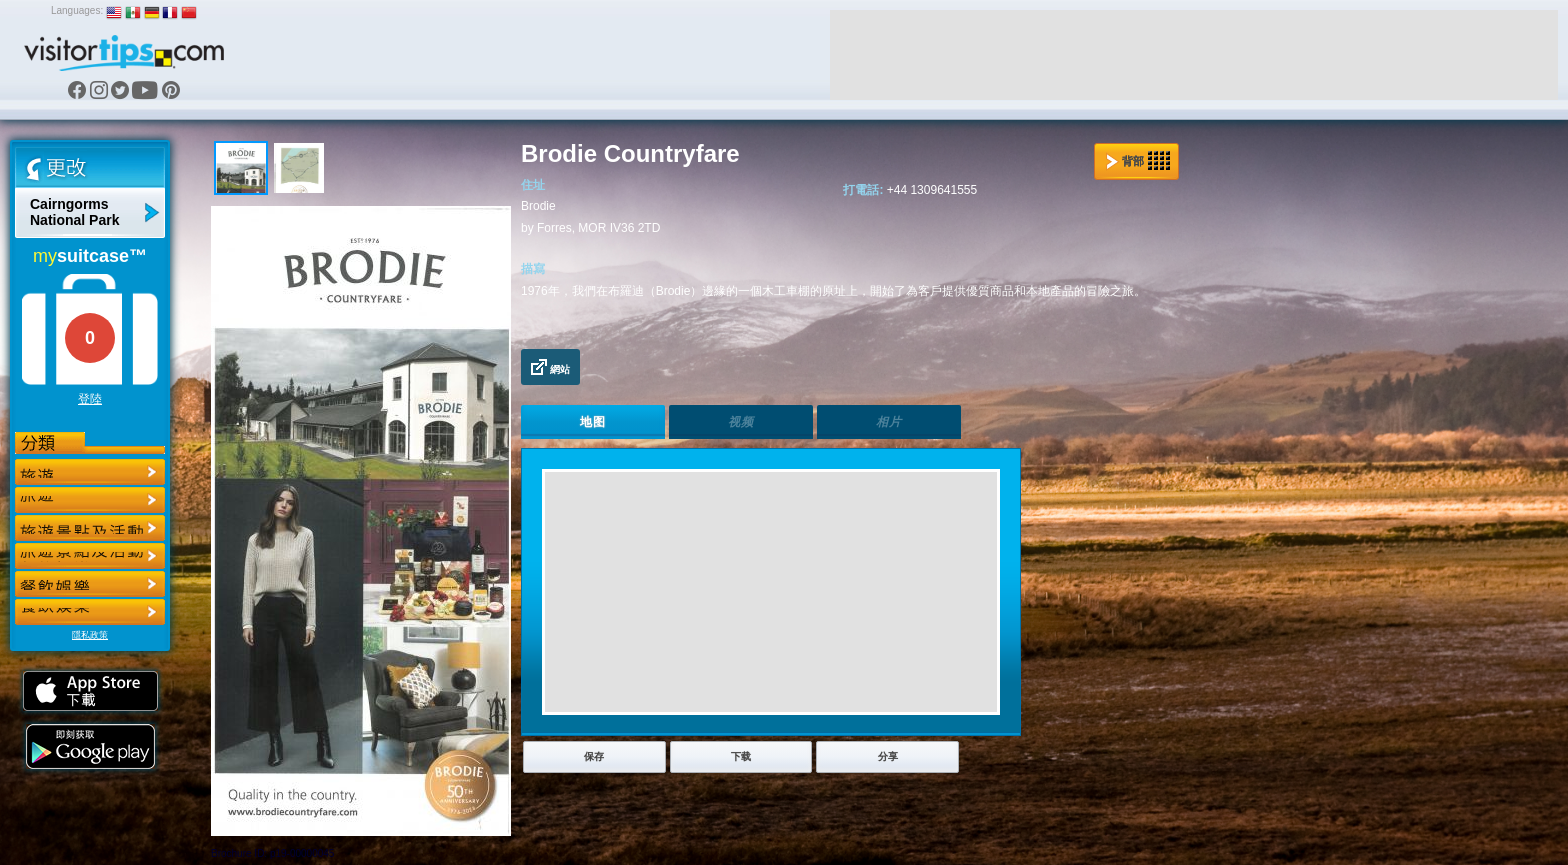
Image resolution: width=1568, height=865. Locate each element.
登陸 (90, 399)
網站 (550, 367)
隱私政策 (90, 635)
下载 (741, 756)
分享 (888, 756)
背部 (1138, 161)
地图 (593, 422)
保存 (594, 756)
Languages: (77, 10)
